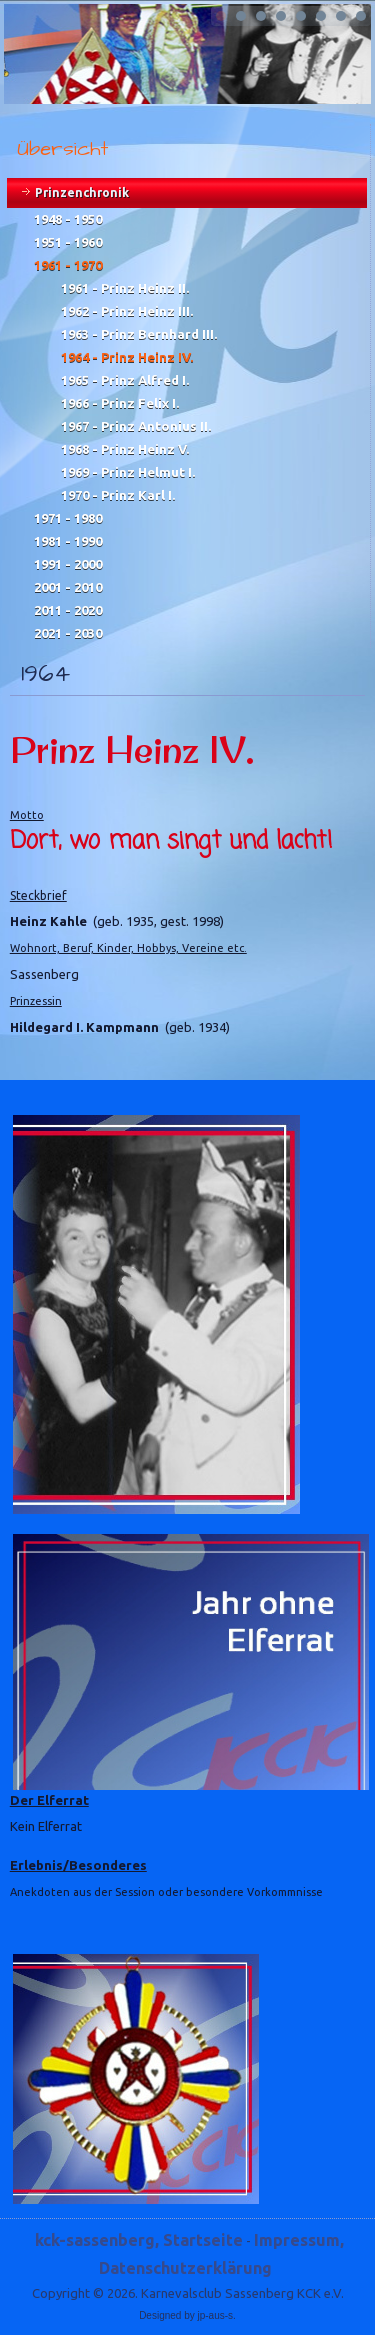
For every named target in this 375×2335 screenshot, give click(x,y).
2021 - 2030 (68, 633)
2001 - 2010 (68, 587)
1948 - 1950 (68, 219)
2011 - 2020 (68, 610)
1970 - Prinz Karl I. (118, 495)
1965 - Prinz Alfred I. (125, 380)
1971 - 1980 (68, 518)
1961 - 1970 (68, 265)
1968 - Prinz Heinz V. (125, 449)
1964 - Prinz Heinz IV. (127, 357)
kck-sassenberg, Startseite (139, 2240)
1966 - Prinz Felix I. (120, 403)
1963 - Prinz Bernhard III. (139, 334)
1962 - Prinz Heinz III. (127, 311)
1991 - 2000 (68, 564)
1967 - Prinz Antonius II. (136, 426)
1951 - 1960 (68, 242)
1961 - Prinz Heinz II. (125, 288)
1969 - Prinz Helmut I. (128, 472)
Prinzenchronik (82, 192)
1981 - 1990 (68, 541)
